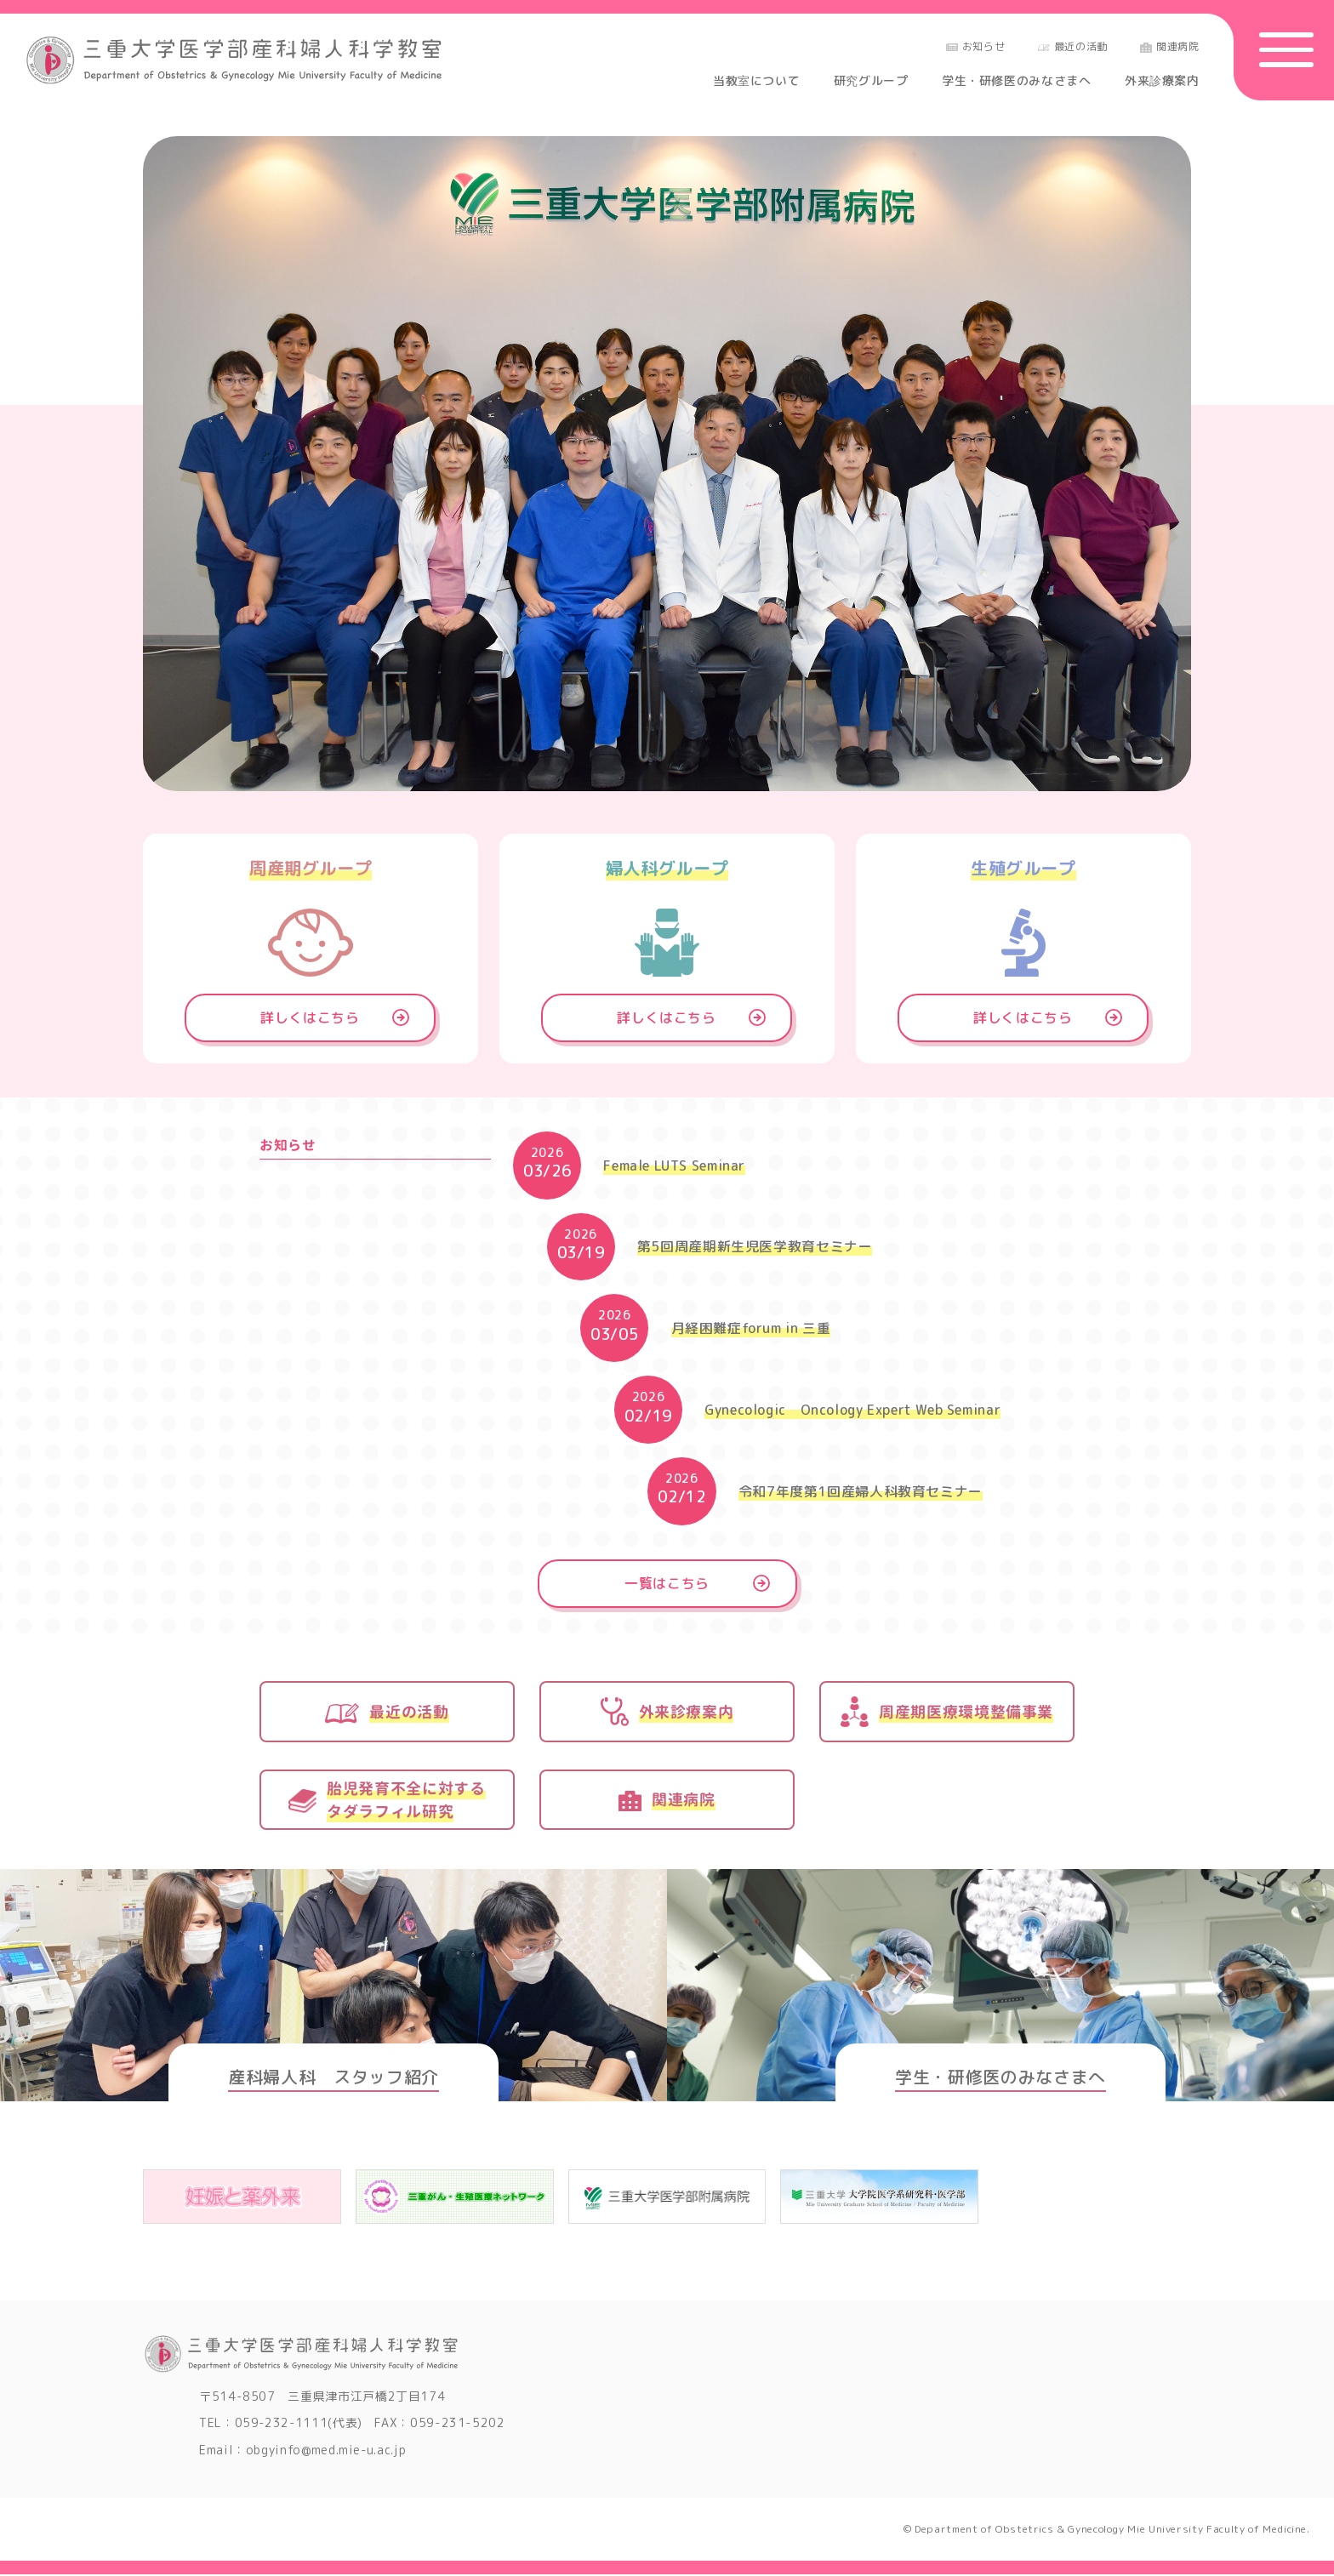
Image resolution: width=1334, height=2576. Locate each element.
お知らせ (976, 46)
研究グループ (871, 80)
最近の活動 (1073, 46)
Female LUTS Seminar (674, 1166)
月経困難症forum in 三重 (751, 1328)
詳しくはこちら (310, 1018)
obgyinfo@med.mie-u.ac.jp (327, 2451)
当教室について (756, 80)
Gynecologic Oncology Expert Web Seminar (853, 1410)
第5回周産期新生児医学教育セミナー (755, 1248)
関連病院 (1170, 46)
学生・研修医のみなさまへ (1017, 80)
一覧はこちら (667, 1585)
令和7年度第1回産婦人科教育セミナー (860, 1492)
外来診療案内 (1162, 80)
